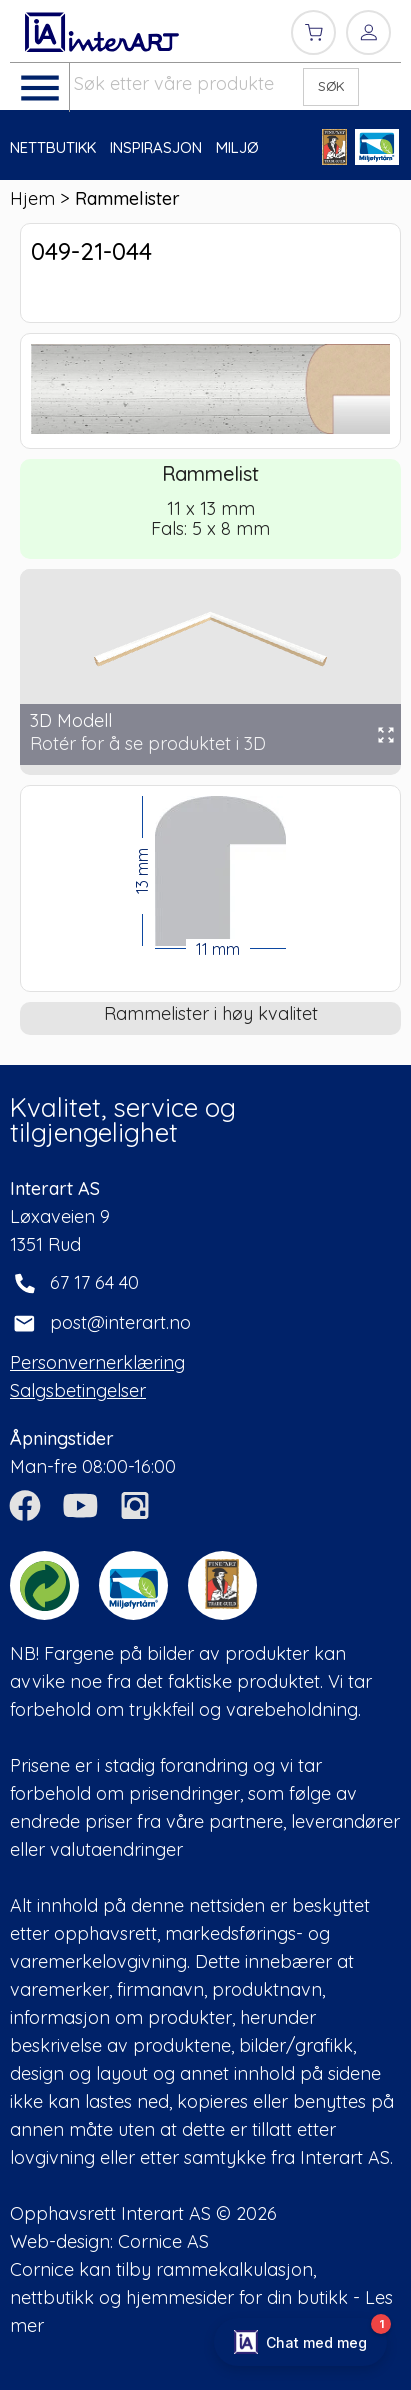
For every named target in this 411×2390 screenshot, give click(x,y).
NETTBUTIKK (53, 147)
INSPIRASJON (156, 147)
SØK (331, 86)
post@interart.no (120, 1322)
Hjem (32, 198)
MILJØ (237, 147)
